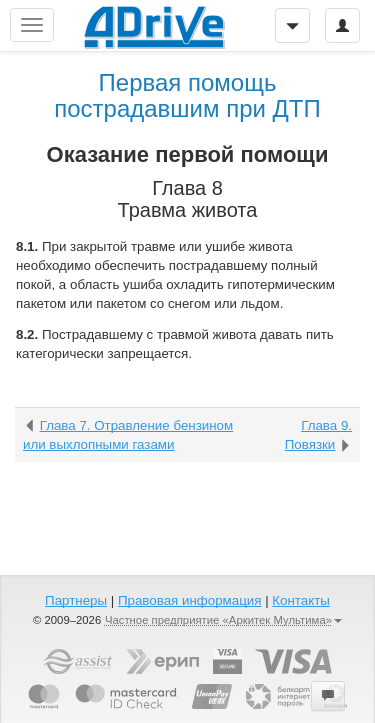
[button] (328, 696)
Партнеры (76, 600)
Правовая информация (189, 600)
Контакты (301, 600)
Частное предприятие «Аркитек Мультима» (223, 620)
